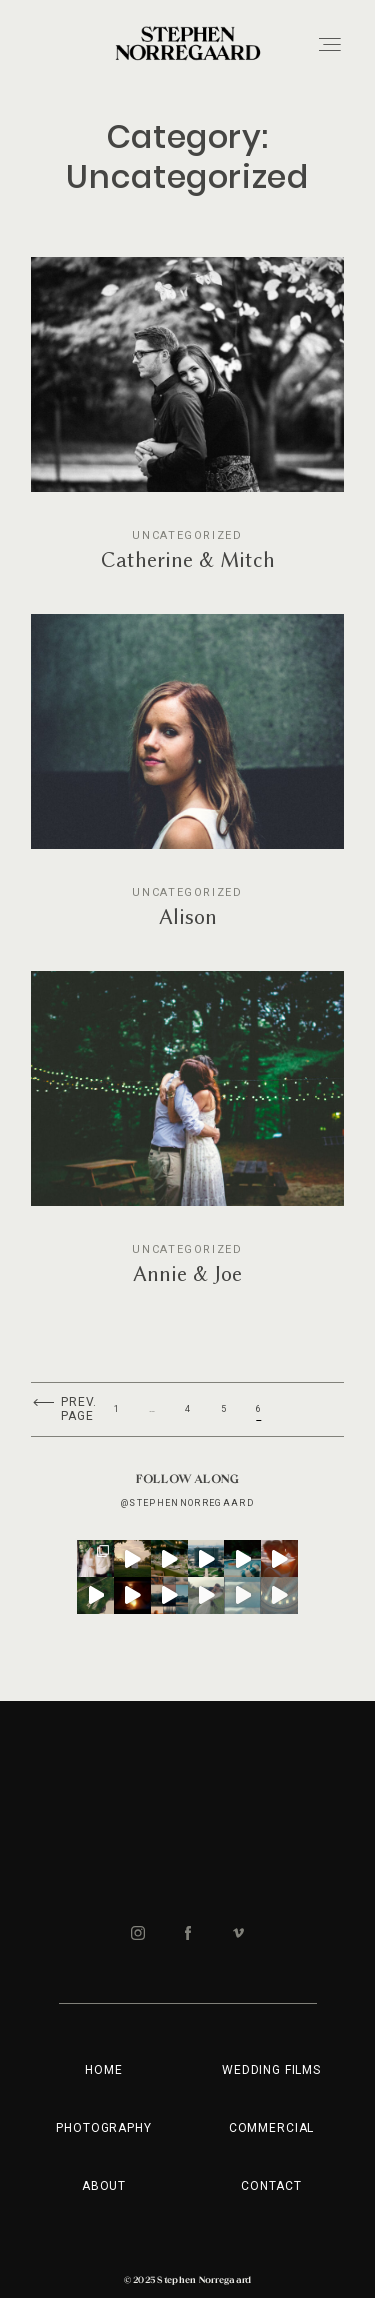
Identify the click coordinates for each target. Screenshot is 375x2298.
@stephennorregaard (187, 1503)
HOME (103, 2070)
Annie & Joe (187, 1142)
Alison (187, 785)
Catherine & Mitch (187, 428)
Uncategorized (187, 535)
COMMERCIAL (271, 2128)
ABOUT (104, 2186)
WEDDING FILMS (271, 2070)
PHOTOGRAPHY (103, 2128)
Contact (271, 2186)
